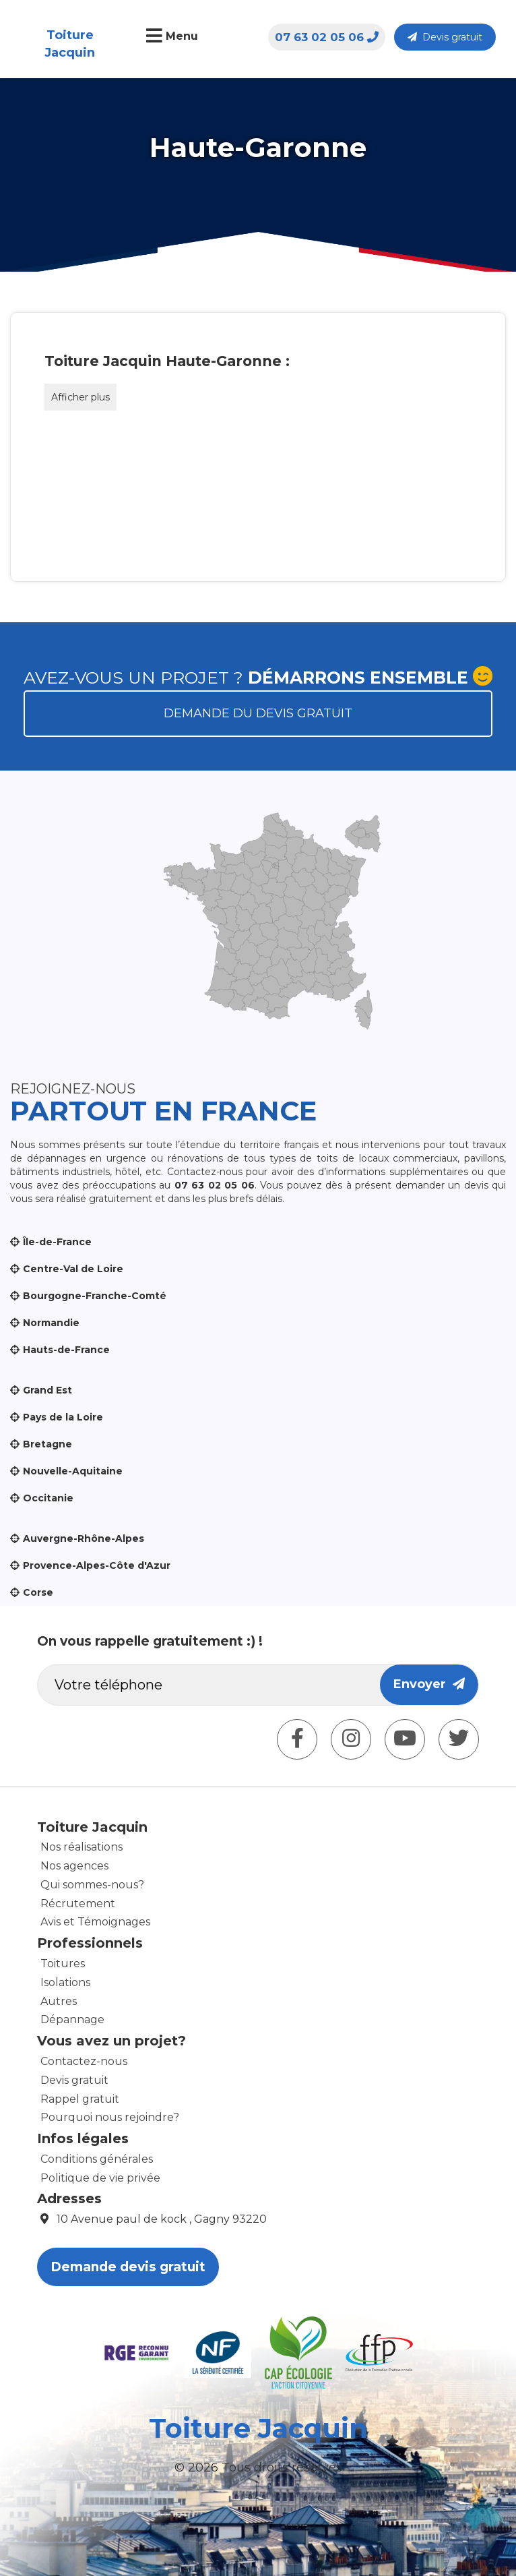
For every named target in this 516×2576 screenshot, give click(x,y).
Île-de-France (57, 1242)
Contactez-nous (83, 2061)
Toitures (62, 1963)
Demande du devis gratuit (258, 713)
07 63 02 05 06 (327, 37)
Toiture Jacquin (69, 44)
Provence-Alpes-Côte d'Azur (96, 1565)
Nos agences (74, 1865)
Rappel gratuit (79, 2099)
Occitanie (48, 1498)
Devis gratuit (445, 37)
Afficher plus (80, 397)
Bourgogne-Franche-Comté (94, 1296)
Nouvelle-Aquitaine (73, 1471)
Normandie (51, 1323)
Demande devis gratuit (128, 2267)
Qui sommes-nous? (92, 1884)
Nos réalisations (81, 1846)
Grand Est (47, 1390)
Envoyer (429, 1684)
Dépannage (72, 2019)
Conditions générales (96, 2159)
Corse (38, 1592)
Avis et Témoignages (95, 1921)
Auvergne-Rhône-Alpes (83, 1538)
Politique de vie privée (100, 2177)
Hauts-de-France (66, 1350)
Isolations (65, 1982)
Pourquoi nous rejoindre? (109, 2117)
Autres (58, 2001)
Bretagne (47, 1444)
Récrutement (77, 1903)
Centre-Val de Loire (73, 1269)
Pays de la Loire (63, 1417)
